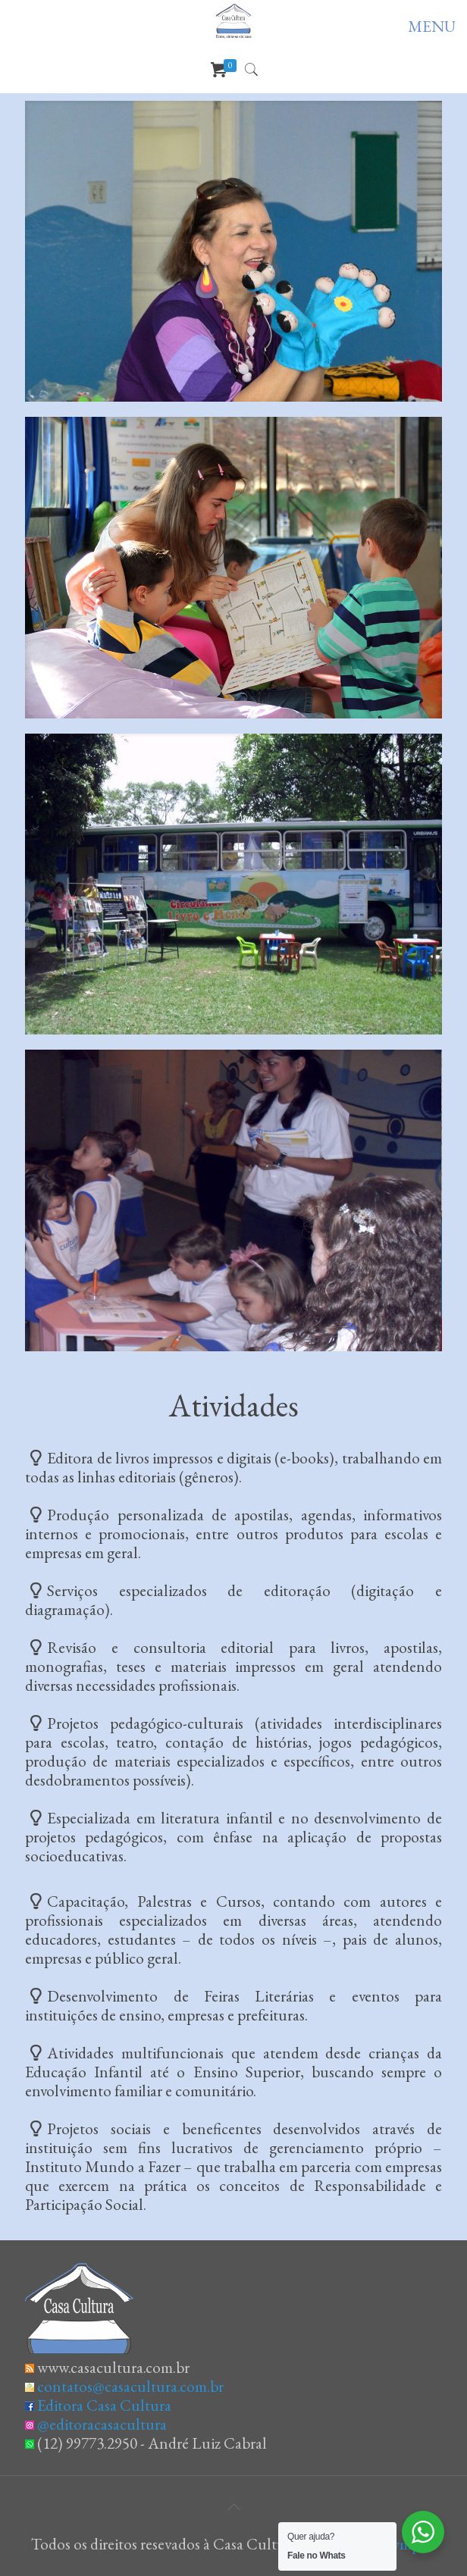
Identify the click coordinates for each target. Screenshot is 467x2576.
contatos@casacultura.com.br (130, 2386)
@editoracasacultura (102, 2424)
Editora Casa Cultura (104, 2405)
